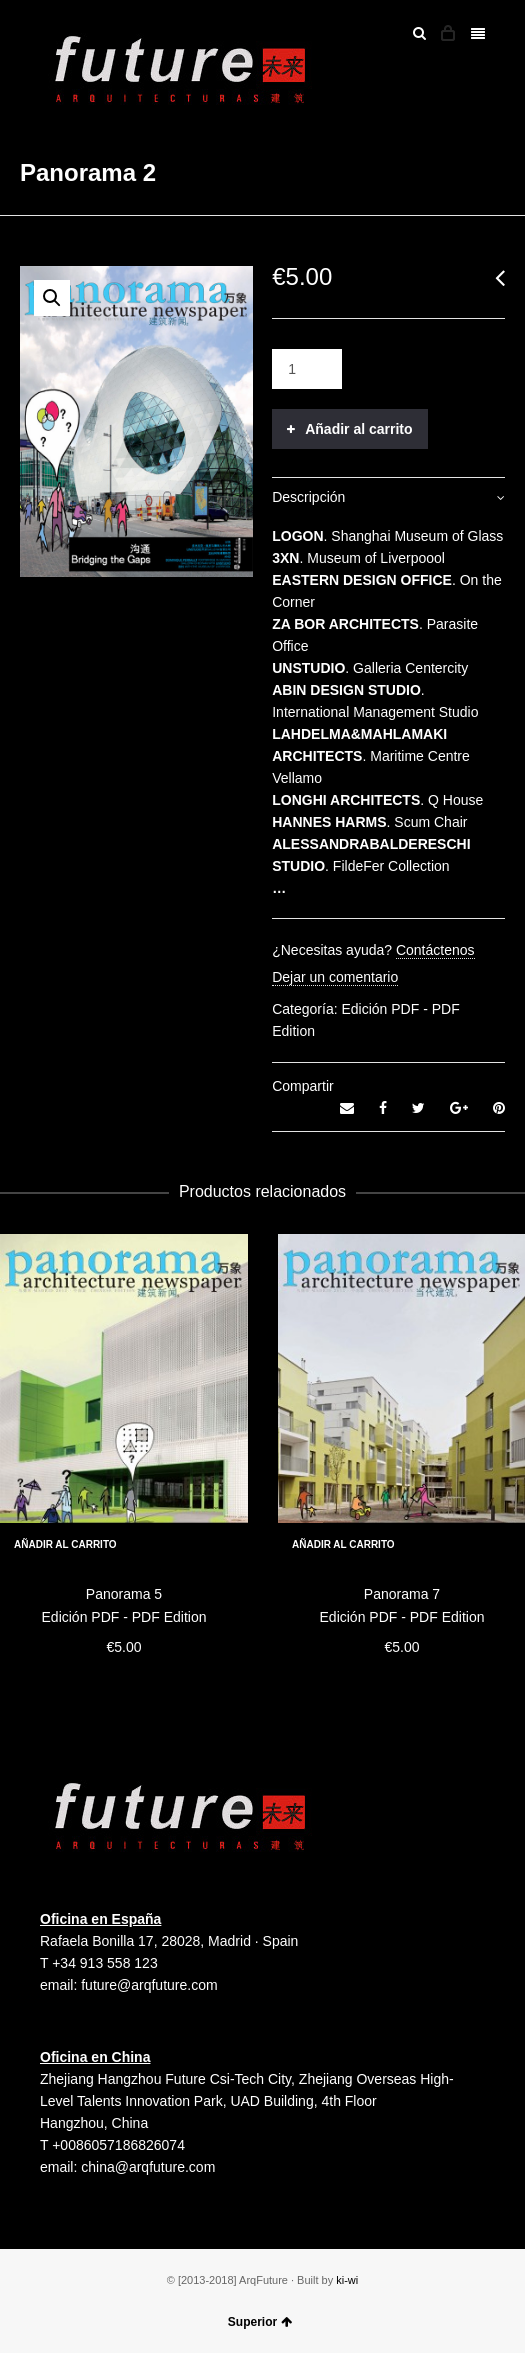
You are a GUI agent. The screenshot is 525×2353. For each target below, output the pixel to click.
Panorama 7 (402, 1594)
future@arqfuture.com (149, 1985)
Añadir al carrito (358, 429)
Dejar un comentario (335, 977)
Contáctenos (435, 950)
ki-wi (347, 2280)
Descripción (308, 497)
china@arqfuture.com (148, 2167)
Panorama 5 (124, 1594)
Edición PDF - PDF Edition (124, 1617)
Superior (260, 2322)
